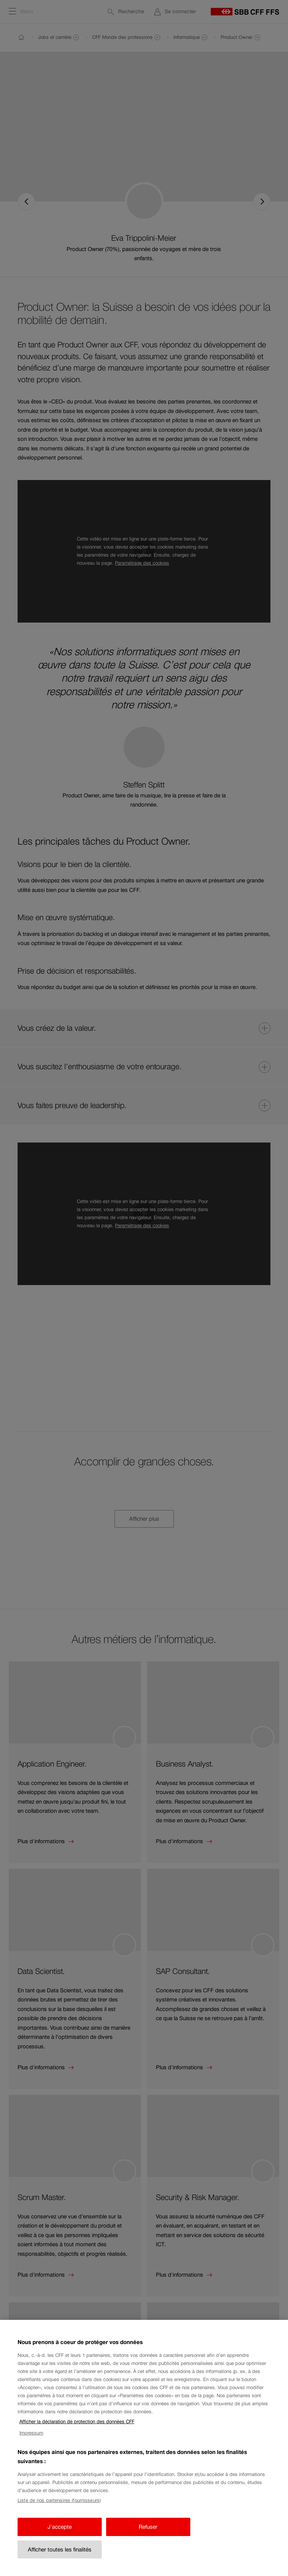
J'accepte (60, 2539)
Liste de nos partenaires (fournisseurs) (59, 2512)
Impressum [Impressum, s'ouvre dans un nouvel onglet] (31, 2445)
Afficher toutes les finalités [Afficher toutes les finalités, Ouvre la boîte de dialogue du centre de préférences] (59, 2561)
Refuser (148, 2539)
